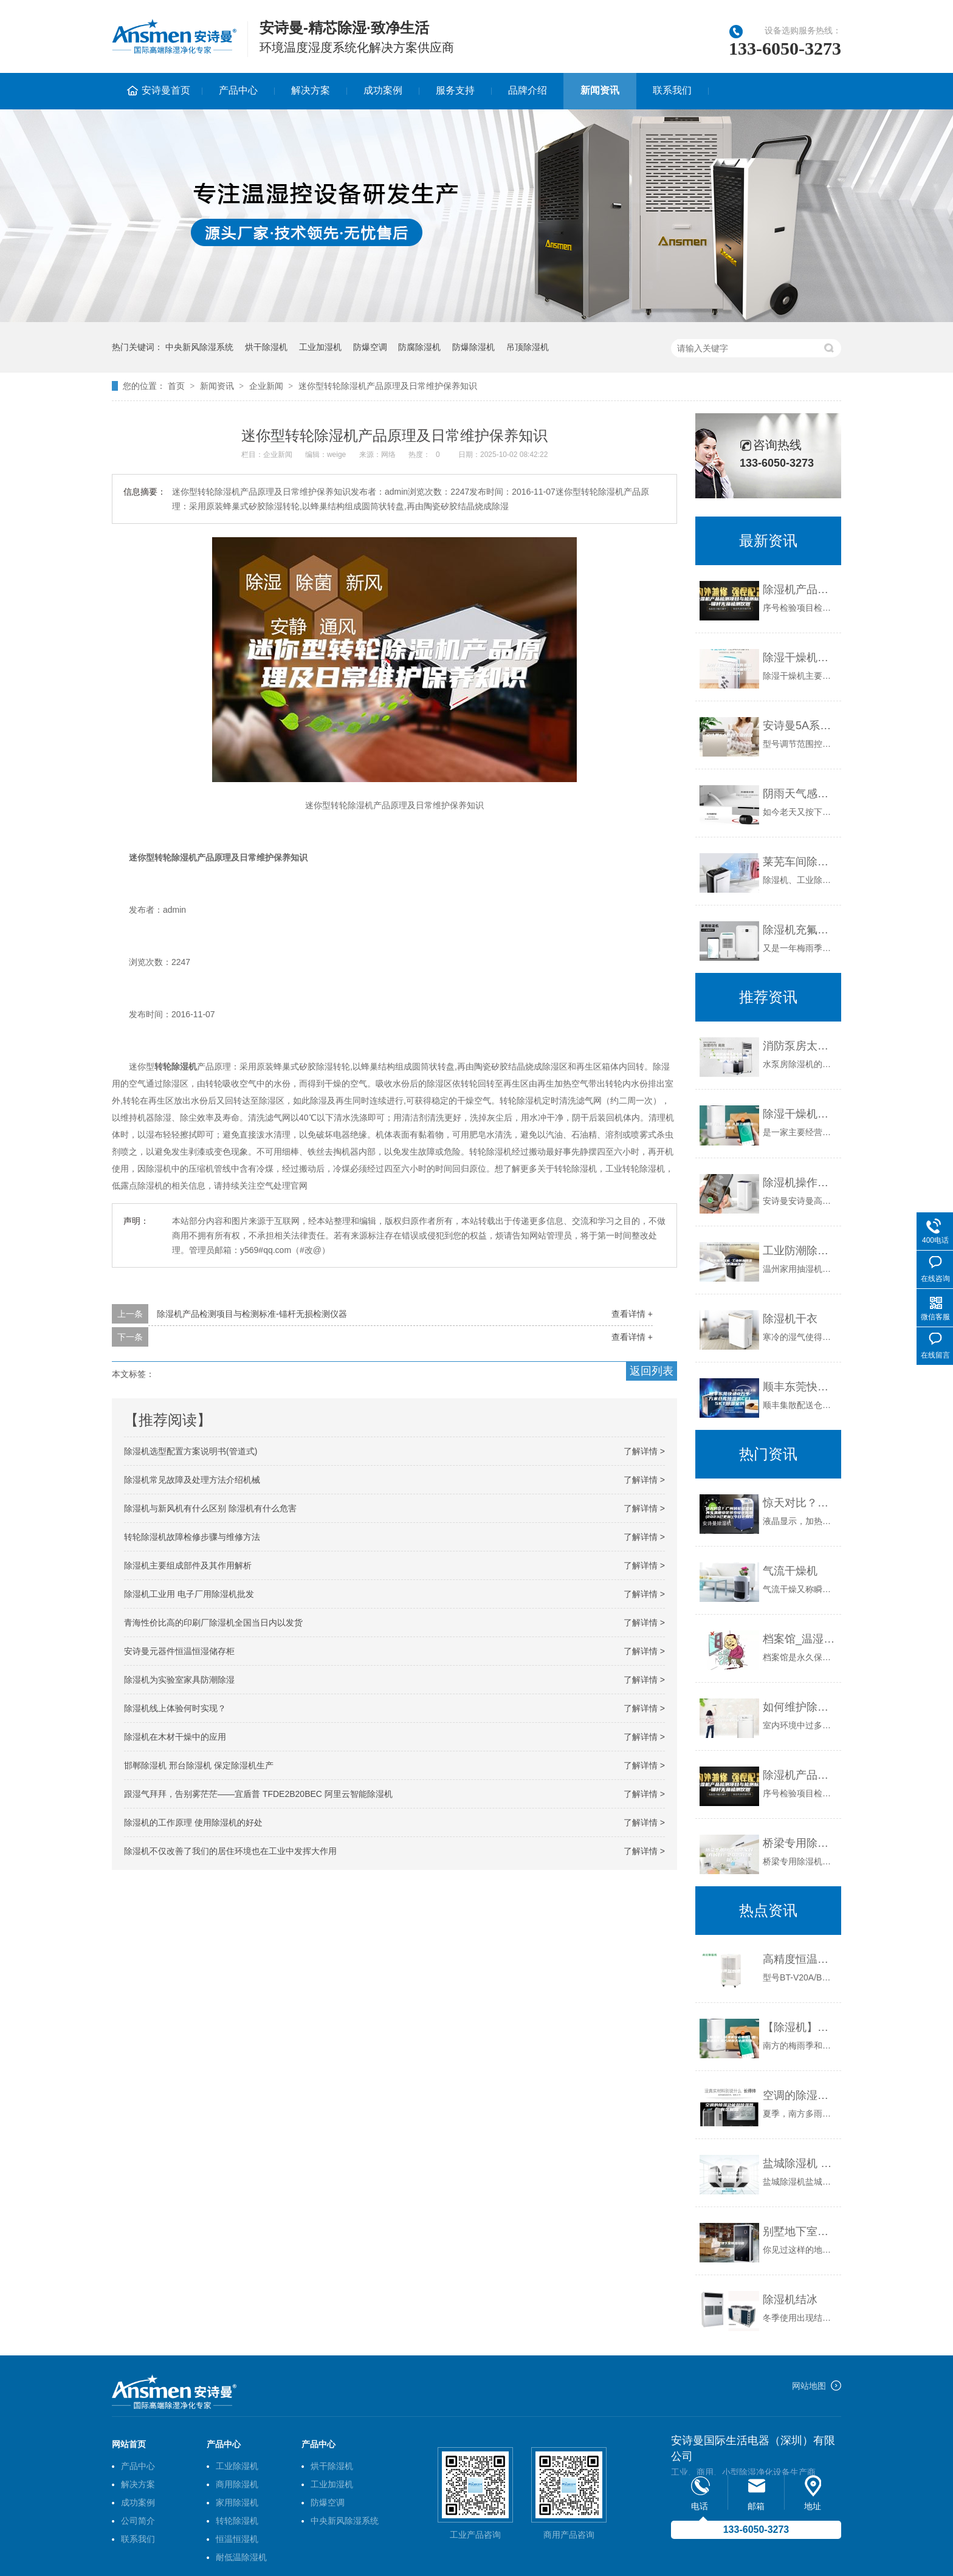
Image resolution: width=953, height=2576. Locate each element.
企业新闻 (266, 386)
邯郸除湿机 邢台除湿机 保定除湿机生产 (199, 1765)
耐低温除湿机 (241, 2557)
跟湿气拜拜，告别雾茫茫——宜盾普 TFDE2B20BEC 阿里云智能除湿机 (258, 1794)
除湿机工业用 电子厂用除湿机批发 (189, 1594)
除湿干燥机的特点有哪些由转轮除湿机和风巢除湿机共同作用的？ (799, 657)
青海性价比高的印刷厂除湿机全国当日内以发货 (213, 1622)
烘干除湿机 (266, 347)
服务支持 (455, 90)
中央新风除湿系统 (199, 347)
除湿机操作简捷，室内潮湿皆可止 (799, 1182)
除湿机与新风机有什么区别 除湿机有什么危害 (210, 1508)
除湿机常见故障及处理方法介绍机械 (192, 1480)
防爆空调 (370, 347)
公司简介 (138, 2521)
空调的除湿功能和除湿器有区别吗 (799, 2095)
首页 (176, 386)
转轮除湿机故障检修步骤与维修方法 (192, 1537)
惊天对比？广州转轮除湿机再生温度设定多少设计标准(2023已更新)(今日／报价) (799, 1503)
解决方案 (310, 90)
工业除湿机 (237, 2466)
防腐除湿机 (419, 347)
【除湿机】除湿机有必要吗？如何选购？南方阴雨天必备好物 (799, 2027)
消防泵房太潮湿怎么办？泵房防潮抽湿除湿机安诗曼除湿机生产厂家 (799, 1046)
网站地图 (809, 2386)
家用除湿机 (237, 2502)
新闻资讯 (599, 90)
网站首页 (129, 2444)
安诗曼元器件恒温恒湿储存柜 (179, 1651)
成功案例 (382, 90)
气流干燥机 (790, 1571)
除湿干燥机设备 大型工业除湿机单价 (799, 1114)
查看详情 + (632, 1314)
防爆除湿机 (473, 347)
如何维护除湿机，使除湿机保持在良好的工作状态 (799, 1707)
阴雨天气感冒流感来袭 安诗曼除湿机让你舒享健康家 (799, 794)
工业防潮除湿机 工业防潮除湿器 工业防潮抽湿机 (799, 1251)
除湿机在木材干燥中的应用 (175, 1737)
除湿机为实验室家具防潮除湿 (179, 1680)
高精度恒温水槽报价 (799, 1959)
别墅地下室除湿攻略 (799, 2231)
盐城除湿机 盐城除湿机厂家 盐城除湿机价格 (799, 2163)
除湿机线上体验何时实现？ (175, 1708)
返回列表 (651, 1371)
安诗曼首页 (166, 90)
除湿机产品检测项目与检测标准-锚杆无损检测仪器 (252, 1314)
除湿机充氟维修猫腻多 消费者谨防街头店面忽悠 (799, 930)
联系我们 (672, 90)
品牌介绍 (527, 90)
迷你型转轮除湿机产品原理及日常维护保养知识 (387, 386)
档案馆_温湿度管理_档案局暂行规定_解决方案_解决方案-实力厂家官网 (799, 1639)
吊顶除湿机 (527, 347)
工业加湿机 (320, 347)
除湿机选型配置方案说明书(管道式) (190, 1451)
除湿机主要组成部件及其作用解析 (188, 1565)
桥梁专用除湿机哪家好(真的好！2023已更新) (799, 1843)
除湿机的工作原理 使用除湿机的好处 (193, 1822)
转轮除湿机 (237, 2521)
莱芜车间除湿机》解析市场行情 (799, 862)
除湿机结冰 (790, 2299)
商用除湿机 (237, 2484)
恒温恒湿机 (237, 2539)
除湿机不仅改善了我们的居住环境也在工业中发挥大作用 (230, 1851)
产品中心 (238, 90)
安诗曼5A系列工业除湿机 (799, 726)
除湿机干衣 (790, 1319)
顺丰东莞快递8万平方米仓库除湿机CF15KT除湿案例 (799, 1387)
